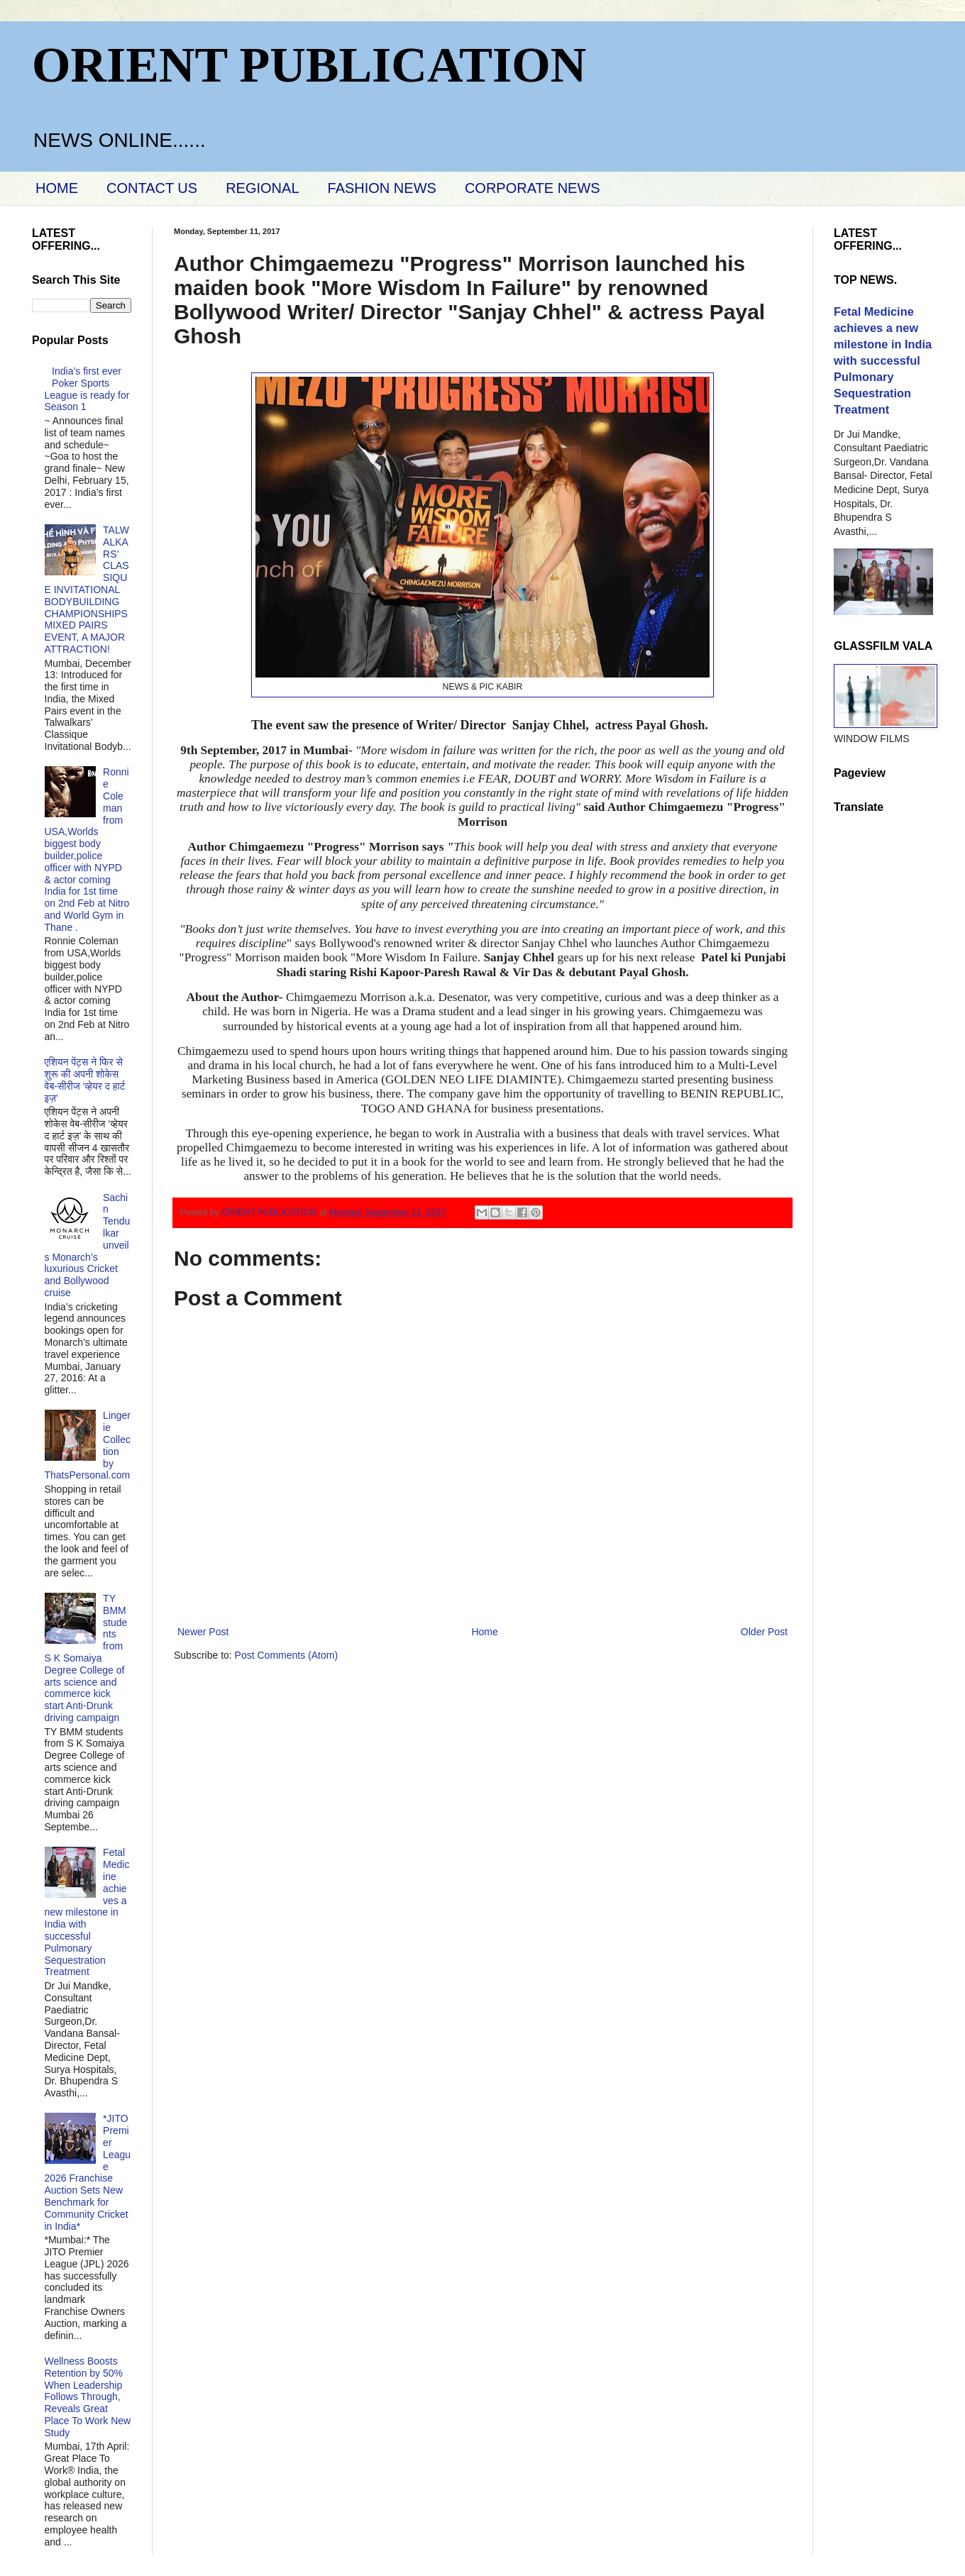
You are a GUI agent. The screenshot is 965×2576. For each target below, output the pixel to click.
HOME (56, 188)
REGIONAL (262, 188)
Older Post (764, 1631)
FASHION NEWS (382, 188)
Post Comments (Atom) (286, 1655)
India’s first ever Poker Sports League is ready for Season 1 (87, 388)
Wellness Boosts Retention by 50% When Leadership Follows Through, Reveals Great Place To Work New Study (88, 2396)
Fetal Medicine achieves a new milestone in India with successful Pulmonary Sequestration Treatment (87, 1912)
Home (484, 1631)
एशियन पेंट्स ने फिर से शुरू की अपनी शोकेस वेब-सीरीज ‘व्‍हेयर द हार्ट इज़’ (85, 1079)
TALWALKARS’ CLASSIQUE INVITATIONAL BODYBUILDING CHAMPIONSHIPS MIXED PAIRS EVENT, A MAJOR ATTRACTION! (87, 589)
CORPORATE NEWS (532, 188)
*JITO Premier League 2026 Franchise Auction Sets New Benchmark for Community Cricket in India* (88, 2172)
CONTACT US (151, 188)
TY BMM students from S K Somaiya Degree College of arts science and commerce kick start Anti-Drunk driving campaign (86, 1658)
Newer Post (202, 1631)
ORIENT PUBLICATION (309, 65)
